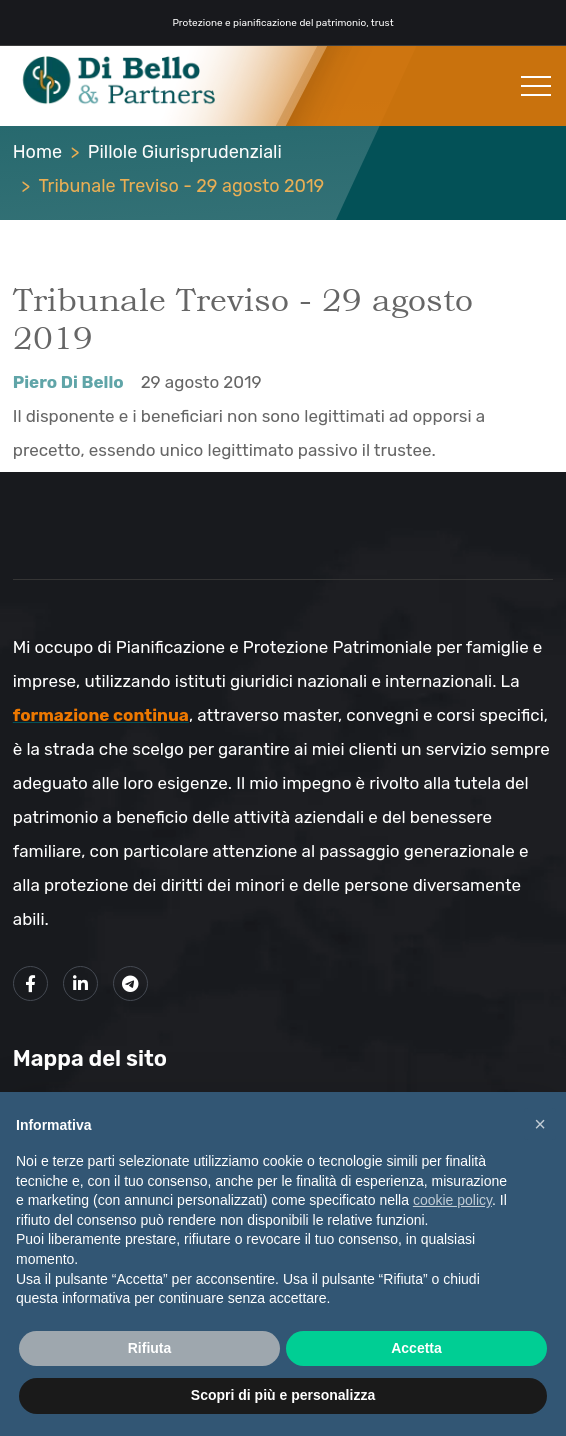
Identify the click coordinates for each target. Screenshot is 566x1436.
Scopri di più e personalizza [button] (283, 1395)
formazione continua (101, 715)
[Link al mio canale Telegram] (130, 983)
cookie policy (452, 1200)
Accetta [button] (416, 1348)
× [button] (540, 1124)
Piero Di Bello (68, 382)
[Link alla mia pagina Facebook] (30, 983)
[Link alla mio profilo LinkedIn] (80, 983)
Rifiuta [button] (150, 1348)
